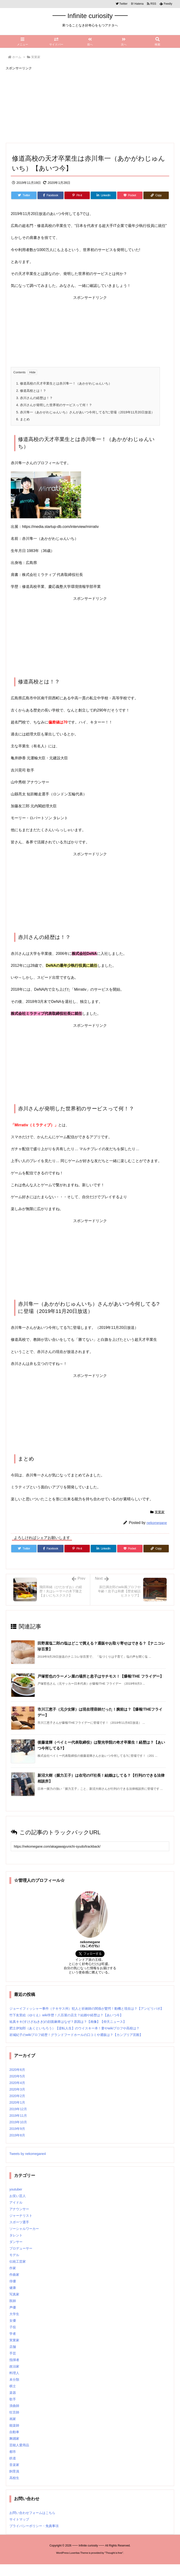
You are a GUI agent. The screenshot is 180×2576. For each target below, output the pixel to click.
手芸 (12, 2353)
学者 (12, 2333)
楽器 (12, 2392)
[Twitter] (24, 195)
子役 (12, 2327)
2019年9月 (17, 2129)
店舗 (12, 2347)
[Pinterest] (77, 195)
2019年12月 (18, 2109)
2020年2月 (17, 2096)
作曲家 (14, 2274)
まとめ (23, 419)
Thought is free (113, 2552)
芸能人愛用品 (19, 2445)
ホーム (16, 57)
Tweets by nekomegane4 (27, 2154)
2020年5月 (17, 2076)
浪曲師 (14, 2406)
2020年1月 (17, 2102)
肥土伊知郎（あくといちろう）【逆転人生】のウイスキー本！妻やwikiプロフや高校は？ (74, 2028)
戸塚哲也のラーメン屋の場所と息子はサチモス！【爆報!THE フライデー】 (101, 1676)
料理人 (14, 2373)
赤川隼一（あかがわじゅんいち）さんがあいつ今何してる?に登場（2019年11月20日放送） (85, 412)
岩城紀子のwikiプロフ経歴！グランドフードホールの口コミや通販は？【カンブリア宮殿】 (76, 2035)
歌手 (12, 2399)
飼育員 (14, 2471)
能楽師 (14, 2425)
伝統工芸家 (17, 2261)
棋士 (12, 2386)
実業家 (35, 57)
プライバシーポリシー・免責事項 (34, 2526)
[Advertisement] (90, 104)
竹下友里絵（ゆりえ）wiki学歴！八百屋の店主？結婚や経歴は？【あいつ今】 (66, 2015)
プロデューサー (20, 2248)
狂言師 (14, 2412)
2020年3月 (17, 2089)
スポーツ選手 (19, 2222)
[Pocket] (129, 195)
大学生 (14, 2314)
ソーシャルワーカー (24, 2229)
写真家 (14, 2294)
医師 (12, 2301)
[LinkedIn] (103, 195)
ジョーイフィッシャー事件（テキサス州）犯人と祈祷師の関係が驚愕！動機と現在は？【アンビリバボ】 (86, 2008)
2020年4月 (17, 2083)
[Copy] (156, 195)
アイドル (15, 2202)
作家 (12, 2268)
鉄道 (12, 2458)
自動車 (14, 2432)
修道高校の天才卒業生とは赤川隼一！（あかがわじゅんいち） (64, 383)
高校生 (14, 2478)
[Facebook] (51, 195)
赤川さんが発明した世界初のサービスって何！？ (54, 405)
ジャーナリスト (20, 2215)
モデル (14, 2255)
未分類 (14, 2379)
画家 (12, 2419)
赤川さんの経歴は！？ (34, 398)
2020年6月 (17, 2070)
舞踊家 (14, 2438)
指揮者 (14, 2360)
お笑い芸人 (17, 2196)
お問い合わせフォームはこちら (32, 2513)
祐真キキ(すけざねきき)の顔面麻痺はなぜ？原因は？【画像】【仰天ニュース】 (67, 2022)
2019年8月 (17, 2135)
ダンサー (15, 2242)
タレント (15, 2235)
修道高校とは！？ (31, 391)
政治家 (14, 2366)
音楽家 (14, 2465)
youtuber (15, 2189)
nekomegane (156, 1523)
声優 (12, 2307)
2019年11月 (18, 2115)
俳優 (12, 2281)
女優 (12, 2320)
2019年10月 (18, 2122)
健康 (12, 2288)
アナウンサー (19, 2209)
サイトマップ (19, 2519)
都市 (12, 2452)
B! (137, 3)
